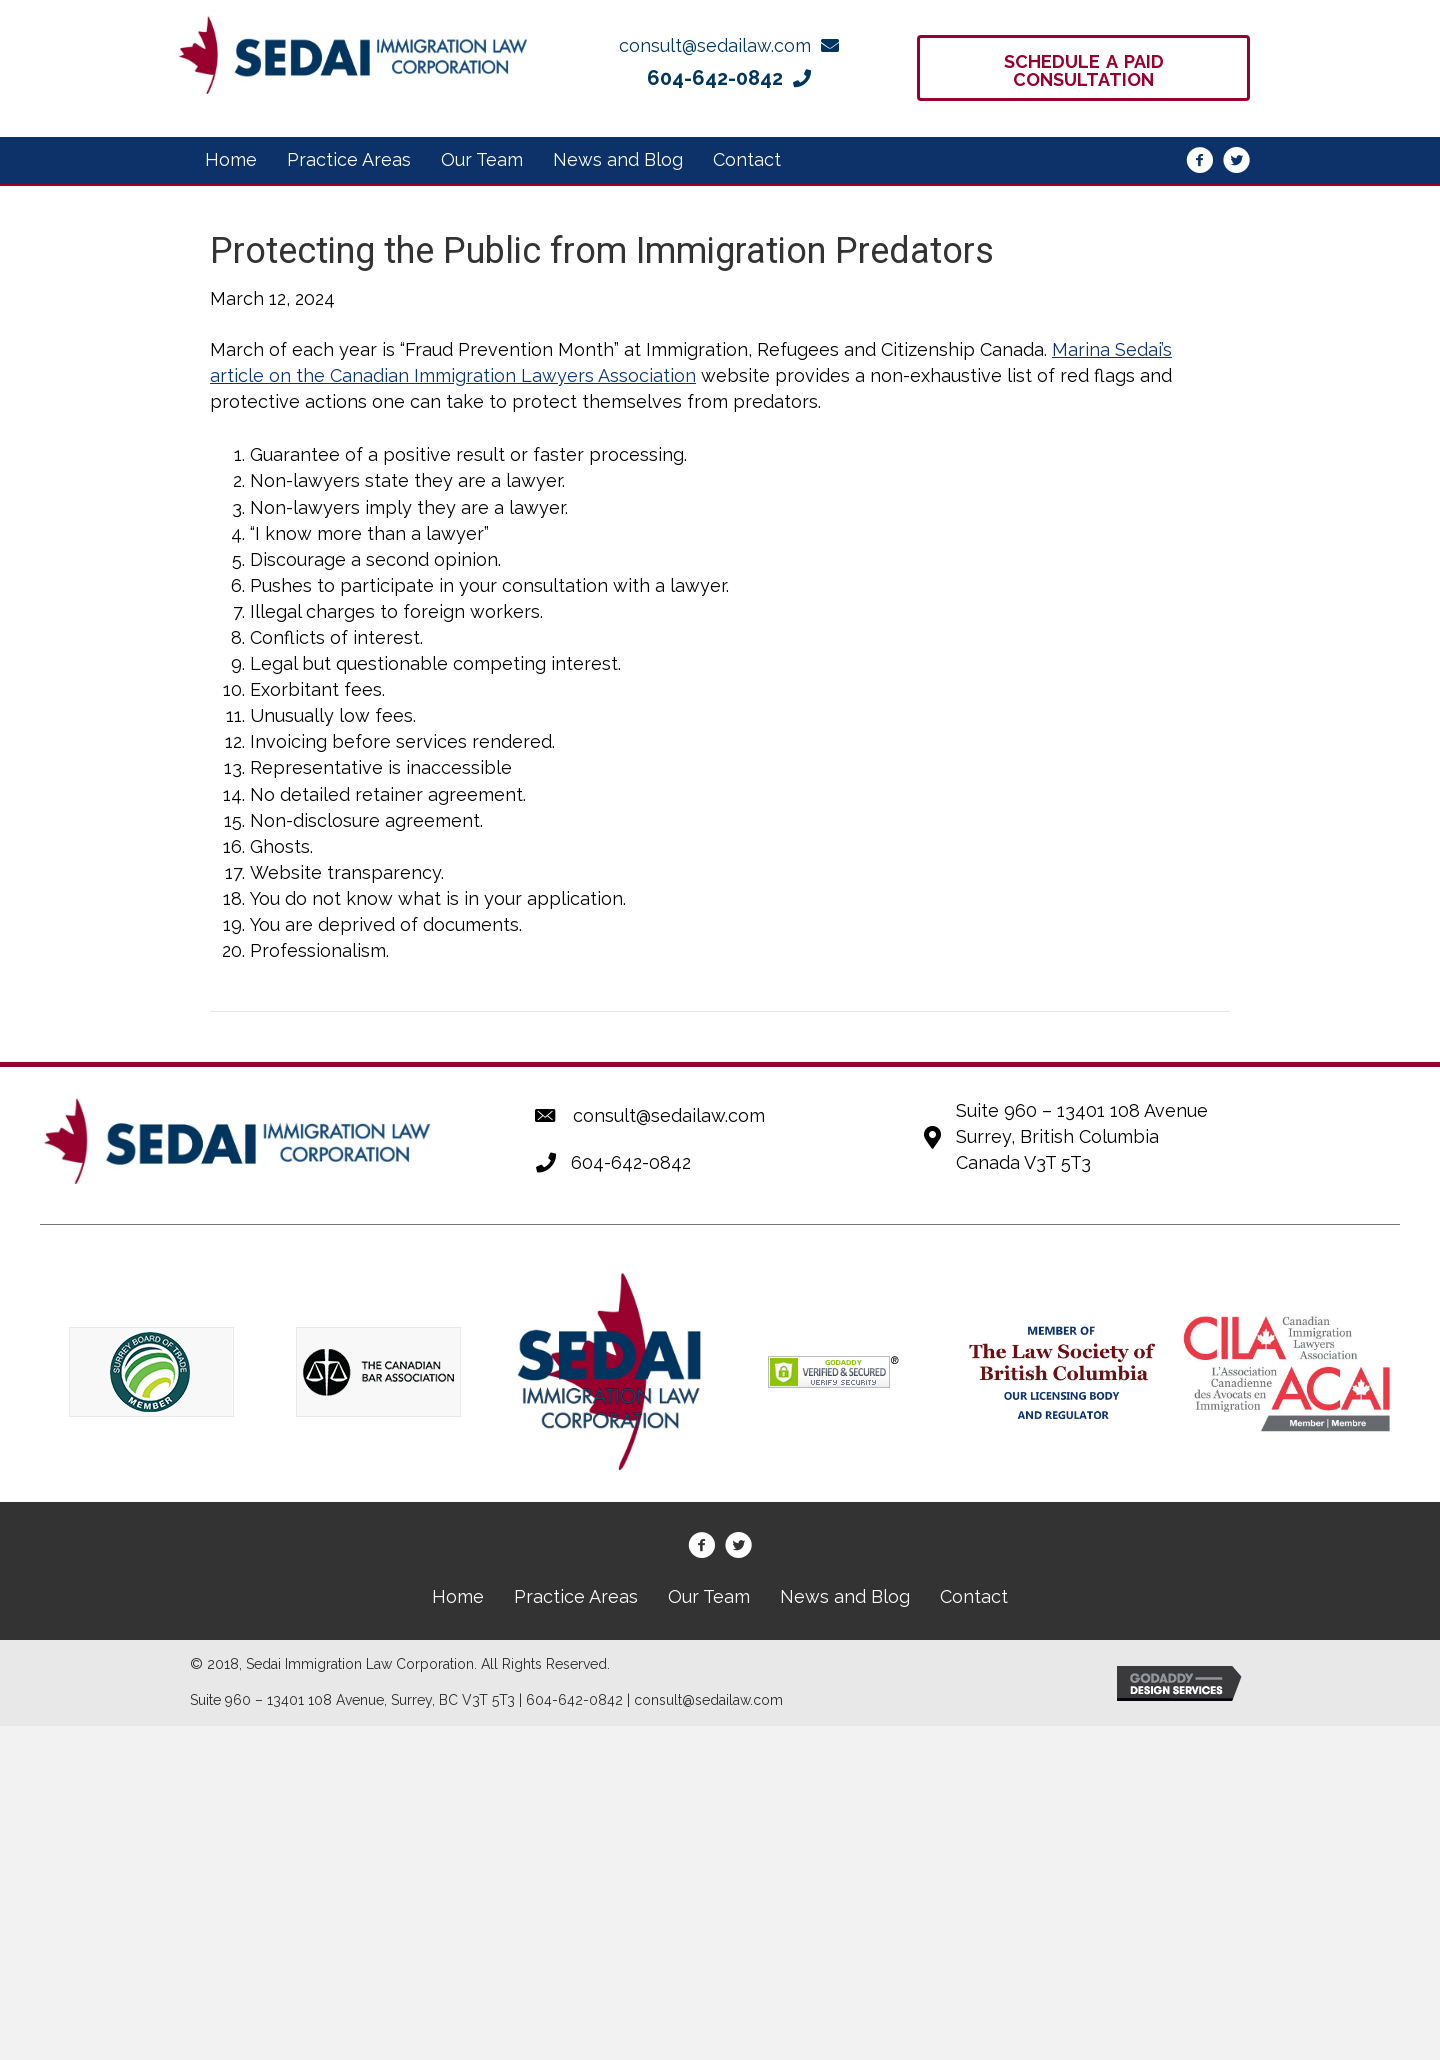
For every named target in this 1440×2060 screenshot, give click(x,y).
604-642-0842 (631, 1162)
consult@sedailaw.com (669, 1115)
